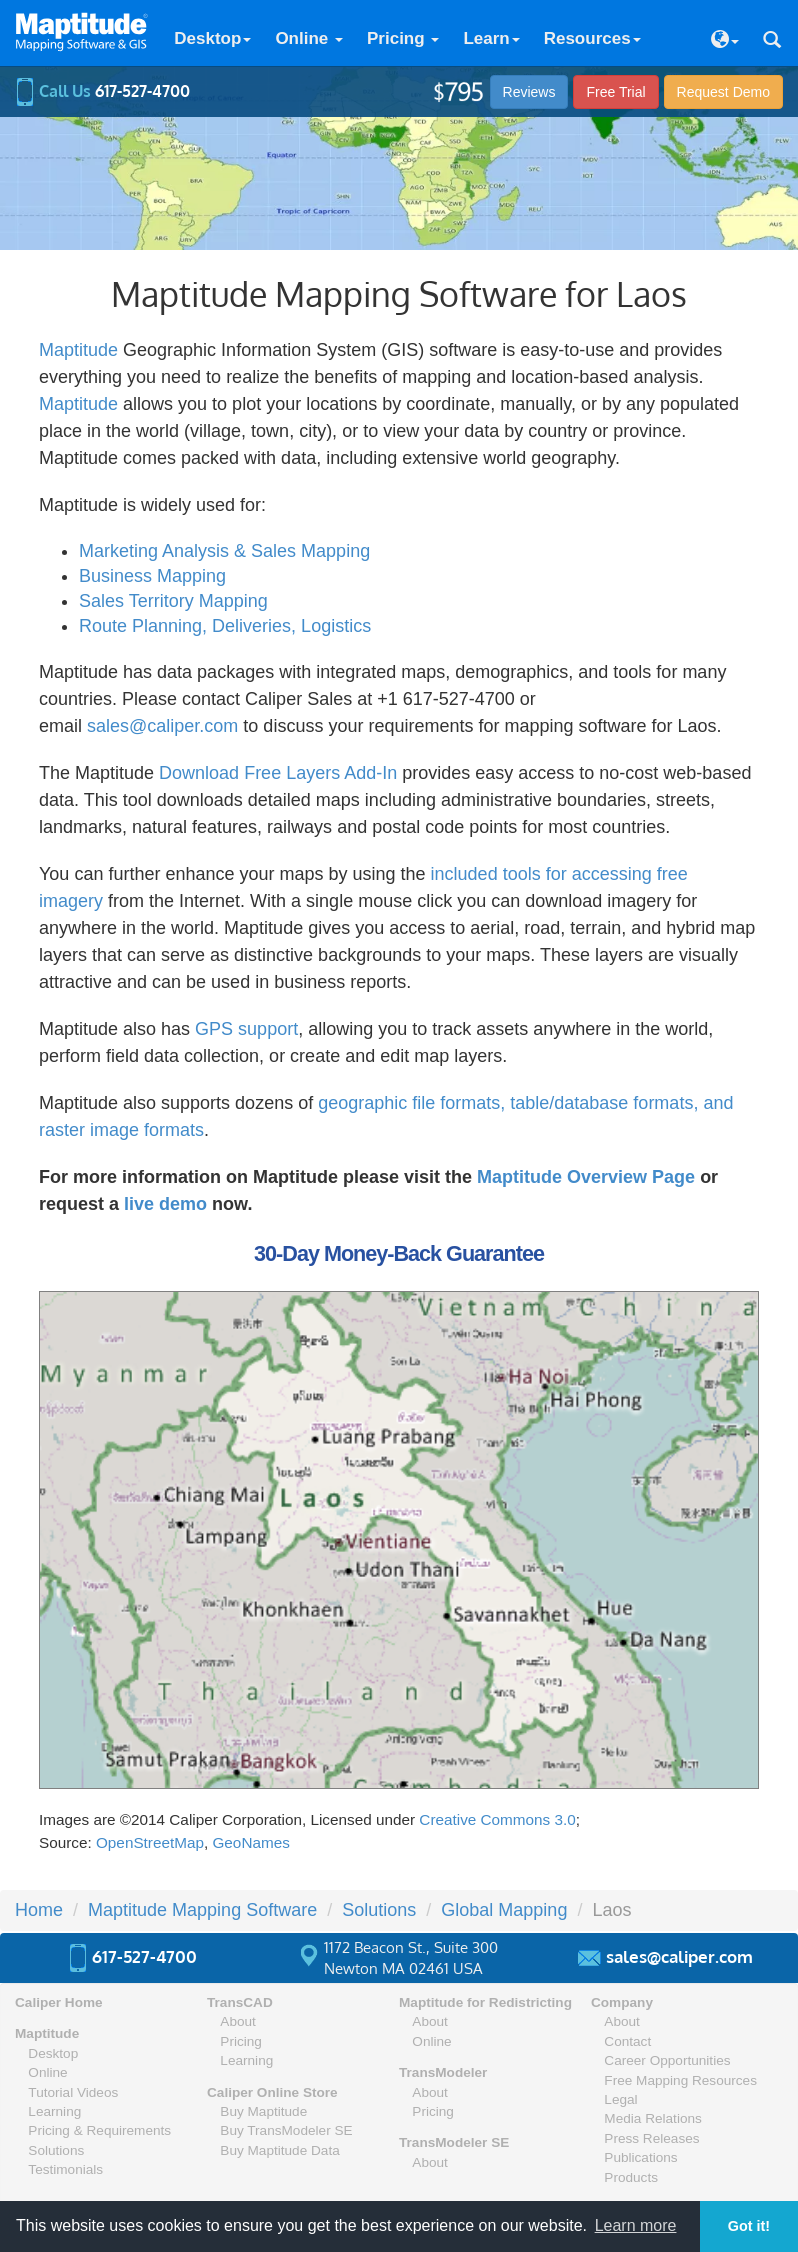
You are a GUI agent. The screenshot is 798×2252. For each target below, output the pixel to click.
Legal (620, 2099)
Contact (627, 2041)
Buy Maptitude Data (279, 2150)
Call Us (102, 91)
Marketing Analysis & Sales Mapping (224, 551)
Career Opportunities (667, 2060)
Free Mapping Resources (680, 2080)
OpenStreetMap (150, 1842)
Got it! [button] (749, 2226)
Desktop (212, 38)
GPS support (246, 1029)
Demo (723, 92)
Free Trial (615, 92)
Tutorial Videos (73, 2092)
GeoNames (250, 1842)
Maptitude (78, 350)
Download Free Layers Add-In (278, 773)
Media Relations (652, 2118)
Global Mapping (504, 1910)
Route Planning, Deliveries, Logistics (225, 626)
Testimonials (65, 2169)
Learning (54, 2111)
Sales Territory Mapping (173, 601)
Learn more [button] (636, 2225)
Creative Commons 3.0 (497, 1819)
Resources (592, 38)
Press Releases (651, 2138)
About (238, 2021)
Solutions (379, 1910)
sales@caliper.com (162, 726)
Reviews (529, 92)
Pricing (403, 38)
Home (39, 1910)
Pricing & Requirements (99, 2130)
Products (631, 2177)
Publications (640, 2157)
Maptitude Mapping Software (202, 1910)
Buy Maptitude (263, 2111)
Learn (491, 38)
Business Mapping (152, 576)
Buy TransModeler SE (286, 2130)
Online (309, 38)
